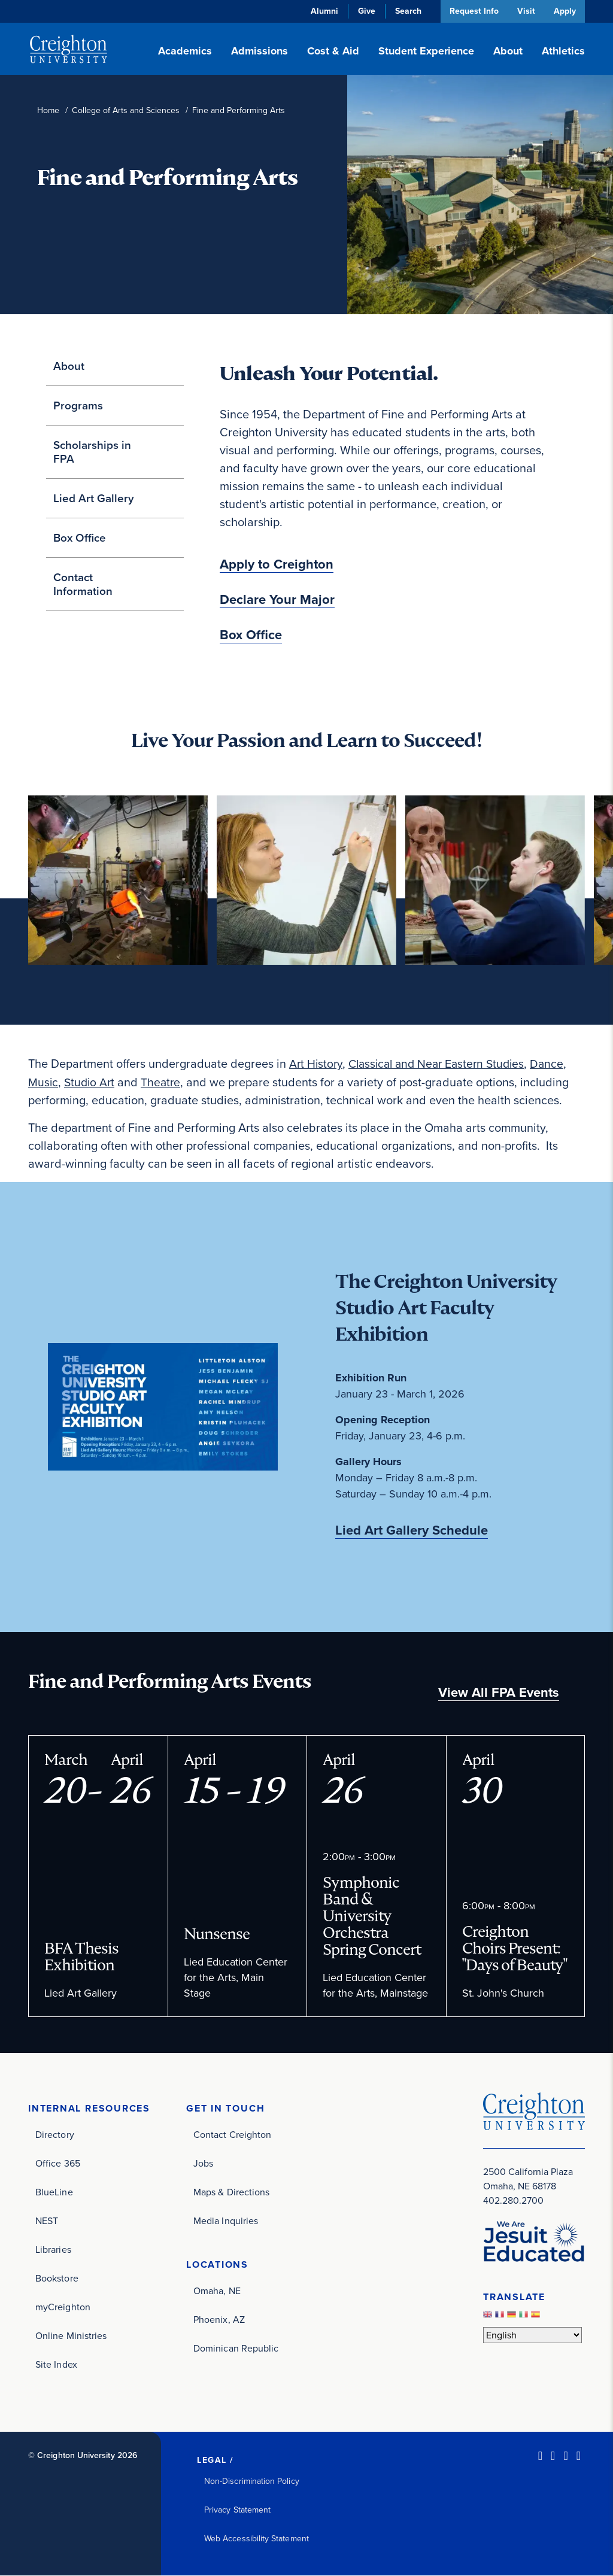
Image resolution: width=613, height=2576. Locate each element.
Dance (558, 1064)
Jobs (203, 2163)
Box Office (79, 537)
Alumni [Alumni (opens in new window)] (321, 11)
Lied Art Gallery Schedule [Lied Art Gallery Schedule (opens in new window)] (411, 1529)
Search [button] (405, 11)
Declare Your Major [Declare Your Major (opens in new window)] (277, 599)
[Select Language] (532, 2335)
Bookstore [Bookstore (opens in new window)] (56, 2278)
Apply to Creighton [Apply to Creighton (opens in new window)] (276, 564)
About (68, 366)
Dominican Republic (235, 2349)
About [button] (508, 50)
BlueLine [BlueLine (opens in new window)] (54, 2192)
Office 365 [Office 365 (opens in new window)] (57, 2163)
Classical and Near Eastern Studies (442, 1064)
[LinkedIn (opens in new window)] (540, 2456)
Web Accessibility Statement (256, 2538)
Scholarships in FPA (92, 451)
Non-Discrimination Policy (251, 2481)
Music (43, 1081)
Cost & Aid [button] (333, 50)
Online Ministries (71, 2336)
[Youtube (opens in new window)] (578, 2456)
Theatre (164, 1081)
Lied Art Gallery (93, 498)
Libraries (53, 2249)
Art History (316, 1064)
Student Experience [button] (426, 50)
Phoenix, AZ (219, 2320)
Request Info (471, 11)
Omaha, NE (217, 2291)
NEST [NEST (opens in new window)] (46, 2221)
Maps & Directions (231, 2192)
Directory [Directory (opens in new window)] (54, 2134)
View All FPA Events (498, 1692)
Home (48, 110)
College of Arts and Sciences (126, 110)
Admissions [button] (259, 50)
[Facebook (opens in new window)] (553, 2456)
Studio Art (91, 1081)
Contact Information (83, 584)
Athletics (563, 50)
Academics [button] (185, 50)
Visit (524, 11)
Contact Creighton (232, 2134)
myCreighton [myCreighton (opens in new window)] (62, 2307)
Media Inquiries (225, 2221)
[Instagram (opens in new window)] (565, 2456)
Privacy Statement (237, 2510)
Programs (78, 405)
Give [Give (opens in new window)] (363, 11)
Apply (564, 11)
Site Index (56, 2364)
